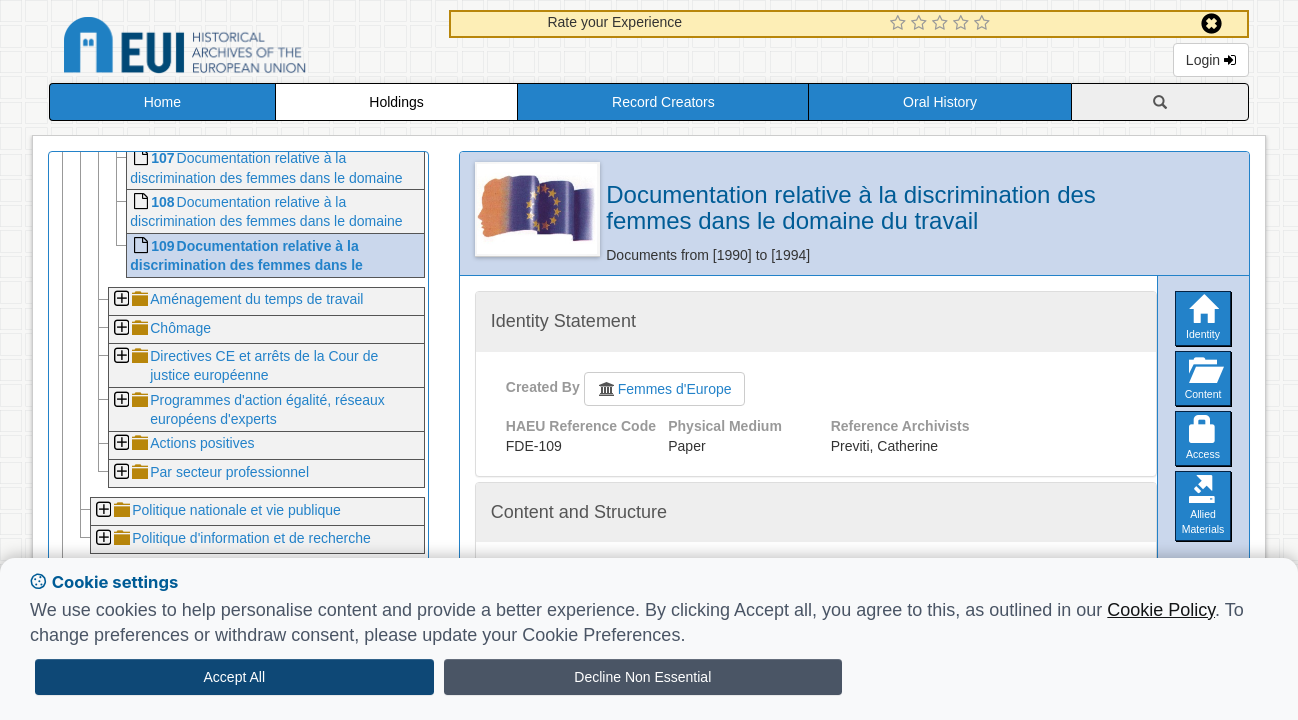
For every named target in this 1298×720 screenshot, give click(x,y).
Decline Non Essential (642, 677)
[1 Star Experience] (900, 24)
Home (162, 102)
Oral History (940, 102)
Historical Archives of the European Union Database (241, 48)
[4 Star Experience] (963, 24)
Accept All (234, 677)
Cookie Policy (1161, 610)
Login (1211, 60)
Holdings (396, 102)
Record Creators (663, 102)
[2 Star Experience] (921, 24)
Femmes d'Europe (664, 389)
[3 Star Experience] (942, 24)
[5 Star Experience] (984, 24)
